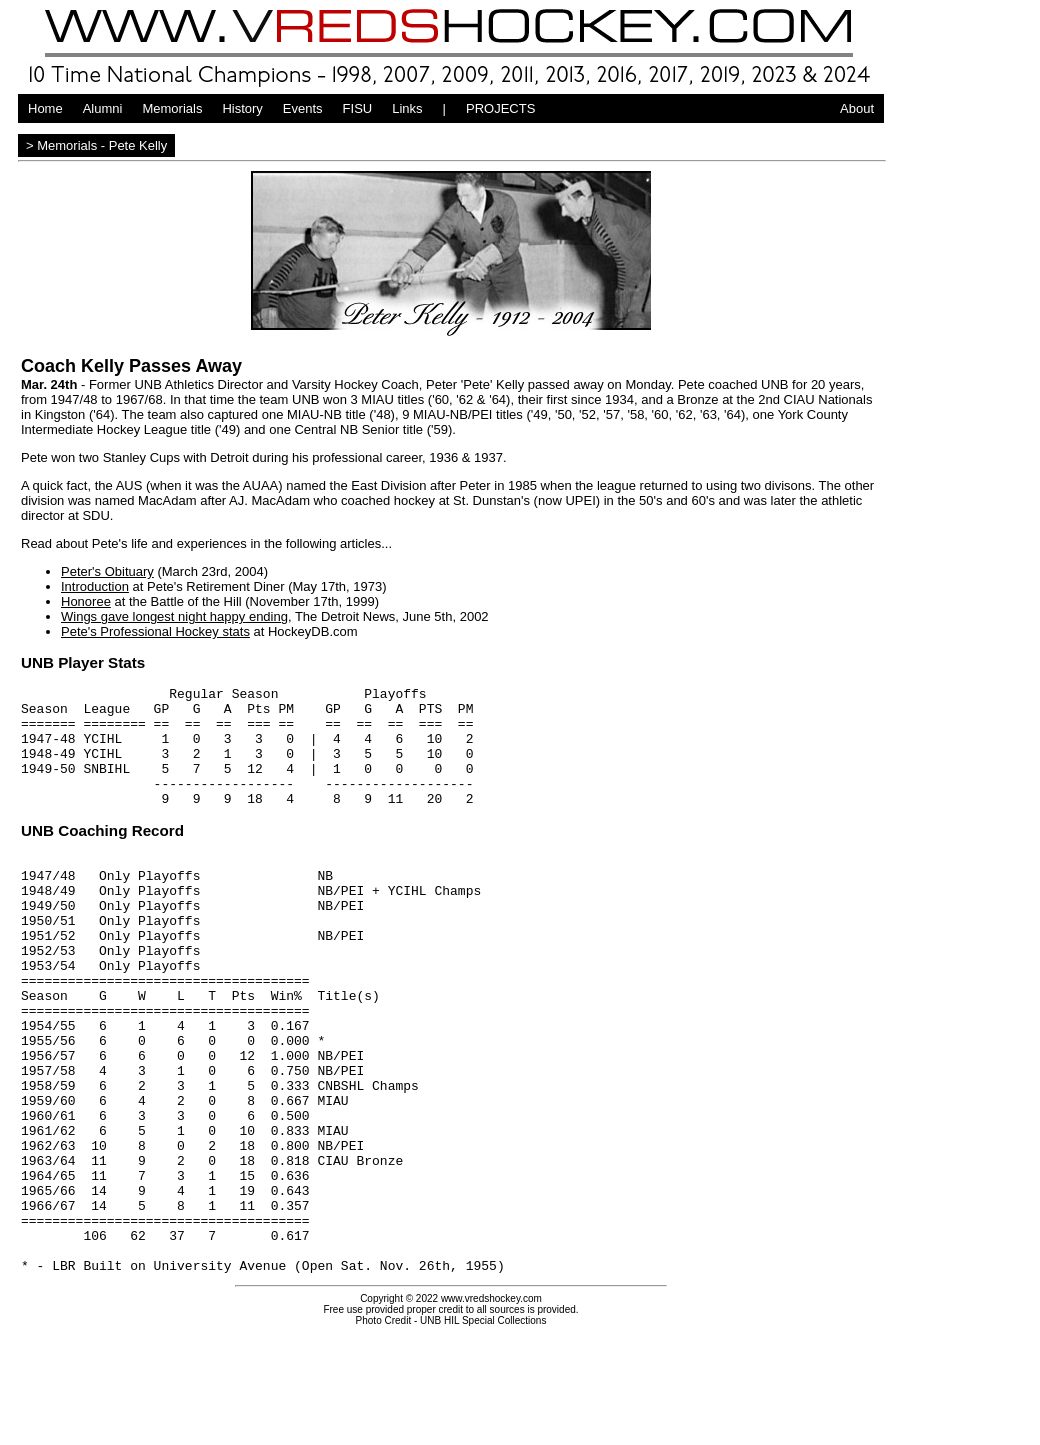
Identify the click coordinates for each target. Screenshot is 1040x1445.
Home (45, 108)
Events (303, 108)
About (857, 108)
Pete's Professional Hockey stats (155, 631)
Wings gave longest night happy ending (174, 616)
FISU (358, 108)
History (242, 108)
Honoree (86, 601)
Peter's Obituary (107, 571)
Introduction (95, 586)
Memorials (172, 108)
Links (407, 108)
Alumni (103, 108)
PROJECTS (500, 108)
